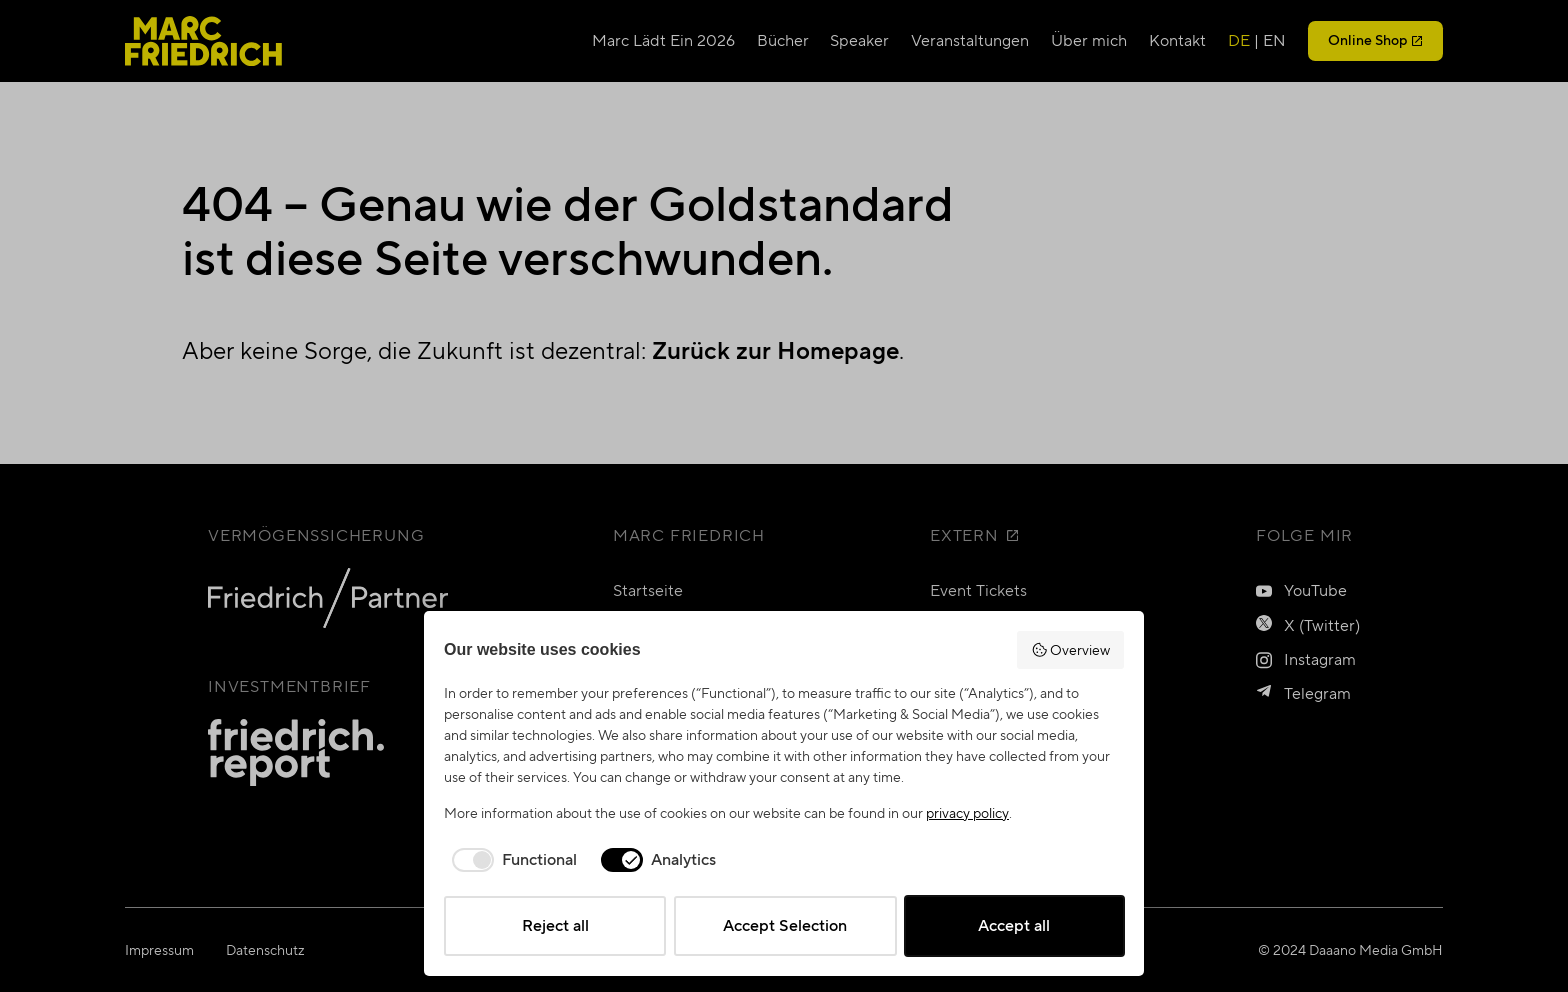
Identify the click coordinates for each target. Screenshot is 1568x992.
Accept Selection (785, 925)
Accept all (1014, 925)
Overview (1071, 650)
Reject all (555, 925)
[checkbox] (510, 860)
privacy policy (967, 813)
